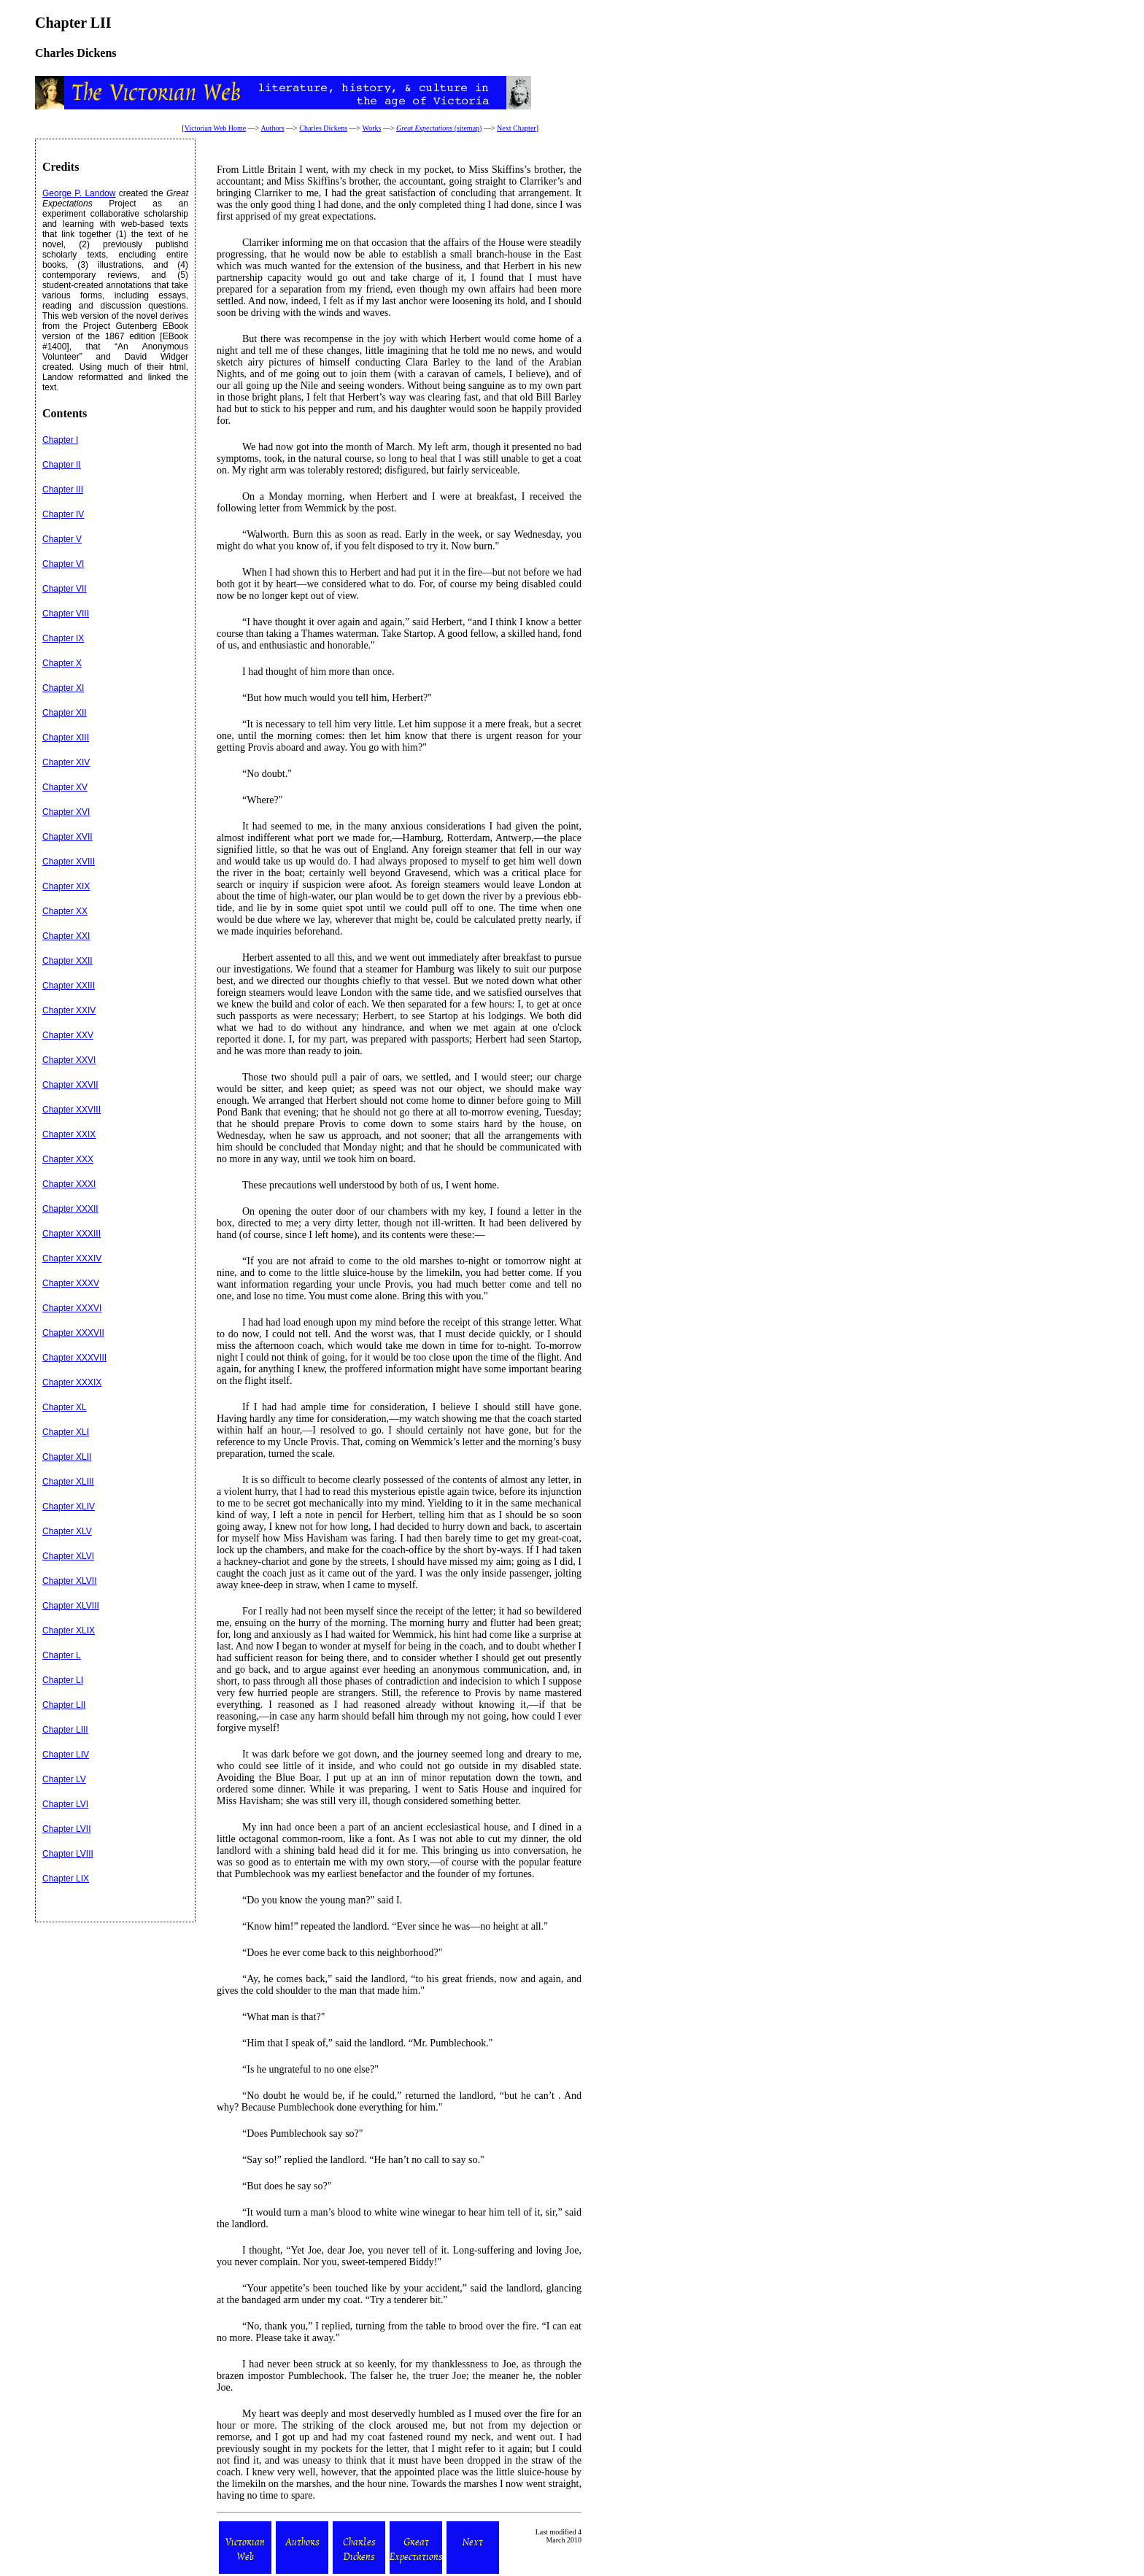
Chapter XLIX (68, 1630)
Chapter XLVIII (70, 1606)
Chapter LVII (66, 1829)
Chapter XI (63, 688)
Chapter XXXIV (71, 1258)
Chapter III (62, 489)
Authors (272, 128)
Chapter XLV (67, 1531)
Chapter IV (63, 514)
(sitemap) (439, 128)
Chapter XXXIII (71, 1234)
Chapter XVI (66, 812)
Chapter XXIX (69, 1134)
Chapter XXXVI (71, 1308)
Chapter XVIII (68, 861)
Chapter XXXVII (73, 1333)
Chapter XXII (67, 961)
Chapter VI (63, 564)
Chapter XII (64, 713)
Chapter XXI (66, 936)
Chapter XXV (67, 1035)
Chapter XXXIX (71, 1382)
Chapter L (61, 1655)
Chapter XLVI (68, 1556)
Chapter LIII (65, 1730)
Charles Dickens (323, 128)
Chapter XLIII (68, 1482)
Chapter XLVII (69, 1581)
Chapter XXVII (70, 1085)
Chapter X (62, 663)
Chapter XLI (65, 1432)
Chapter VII (64, 589)
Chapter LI (62, 1680)
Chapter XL (64, 1407)
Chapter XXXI (69, 1184)
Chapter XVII (67, 837)
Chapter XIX (66, 886)
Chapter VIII (65, 613)
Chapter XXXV (70, 1283)
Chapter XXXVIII (74, 1358)
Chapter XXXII (70, 1209)
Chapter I (60, 440)
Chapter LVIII (67, 1854)
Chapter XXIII (68, 985)
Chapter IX (63, 638)
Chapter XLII (66, 1457)
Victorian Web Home (216, 128)
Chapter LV (64, 1779)
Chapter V (62, 539)
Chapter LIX (65, 1878)
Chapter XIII (65, 737)
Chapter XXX (67, 1159)
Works (372, 128)
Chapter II (61, 465)
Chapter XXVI (69, 1060)
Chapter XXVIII (71, 1110)
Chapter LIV (65, 1754)
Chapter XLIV (68, 1506)
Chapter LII (63, 1705)
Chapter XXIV (69, 1010)
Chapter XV (65, 787)
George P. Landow (78, 193)
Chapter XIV (66, 762)
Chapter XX (65, 911)
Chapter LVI (65, 1804)
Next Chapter (516, 128)
